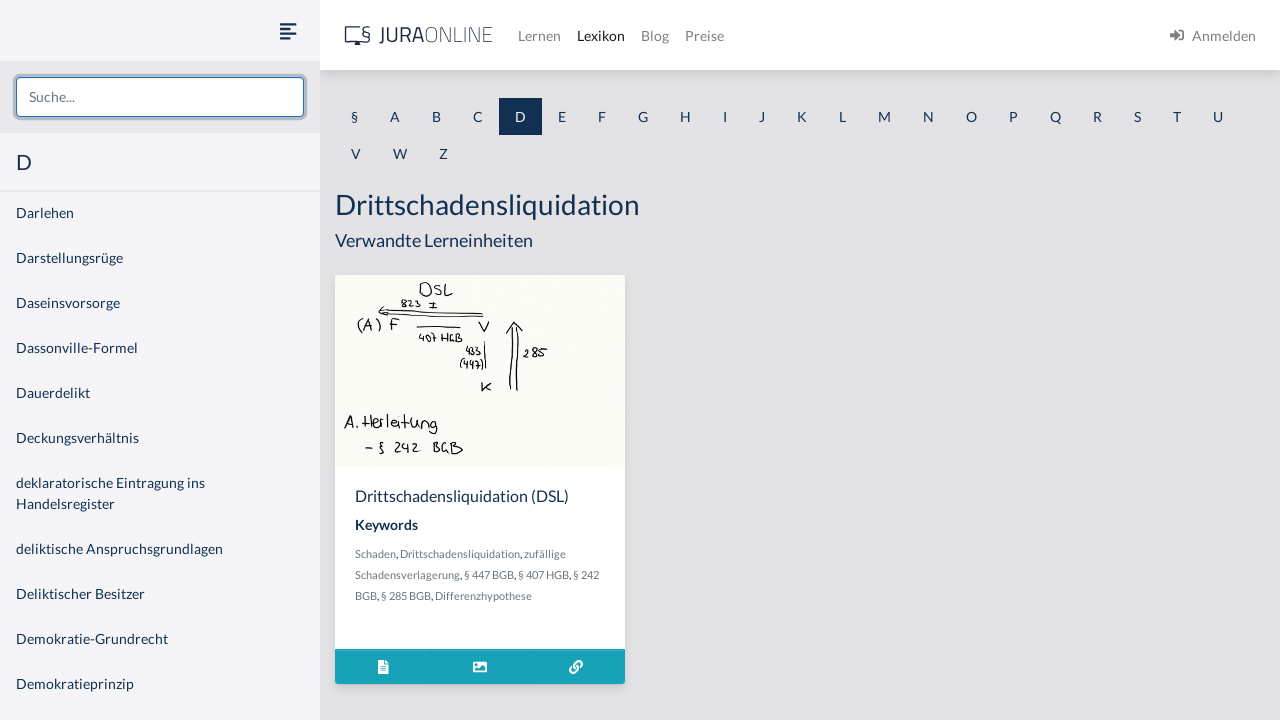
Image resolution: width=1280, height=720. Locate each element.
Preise (704, 35)
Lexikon (601, 35)
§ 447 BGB (489, 574)
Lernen (539, 35)
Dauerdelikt (53, 392)
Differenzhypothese (483, 595)
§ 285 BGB (406, 595)
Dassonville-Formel (77, 347)
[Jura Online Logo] (419, 35)
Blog (655, 35)
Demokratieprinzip (75, 683)
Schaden (375, 553)
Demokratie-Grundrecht (92, 638)
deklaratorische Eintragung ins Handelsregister (110, 493)
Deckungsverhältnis (77, 437)
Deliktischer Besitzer (80, 593)
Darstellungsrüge (69, 257)
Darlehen (45, 212)
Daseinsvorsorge (68, 302)
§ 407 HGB (543, 574)
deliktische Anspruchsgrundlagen (119, 548)
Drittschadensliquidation (460, 553)
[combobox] (160, 97)
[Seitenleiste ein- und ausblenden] (288, 30)
